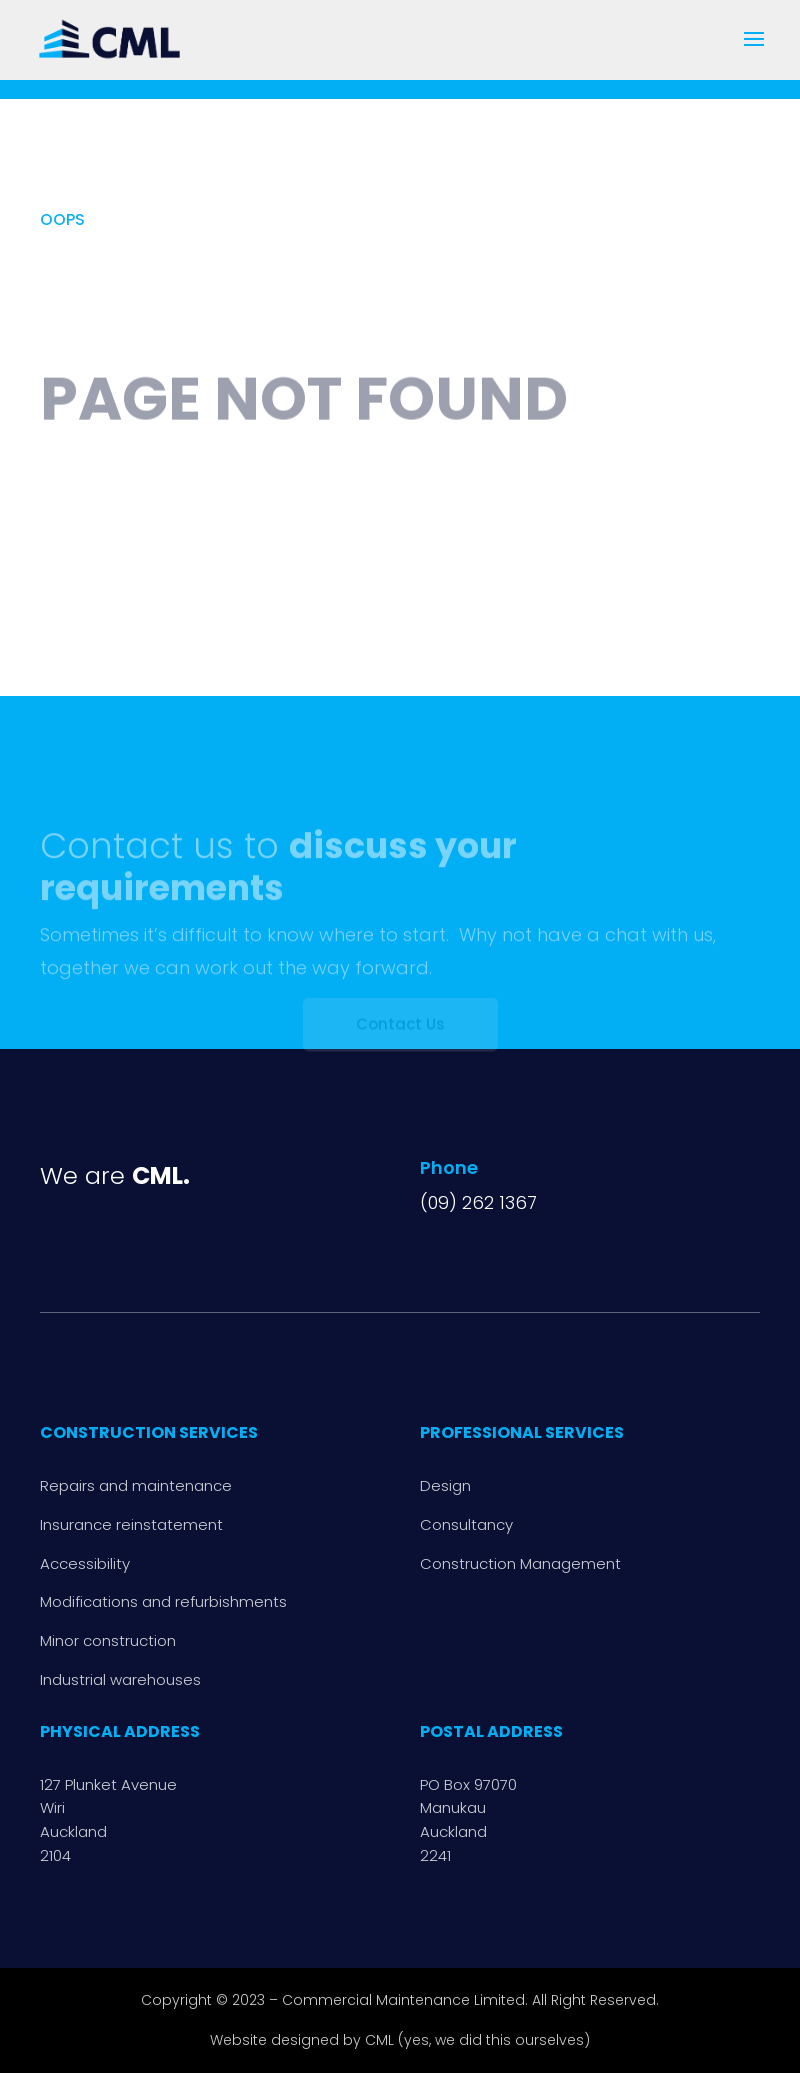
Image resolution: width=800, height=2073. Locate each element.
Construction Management (520, 1563)
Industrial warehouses (120, 1679)
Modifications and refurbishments (163, 1601)
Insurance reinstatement (131, 1524)
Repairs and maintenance (136, 1485)
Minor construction (108, 1640)
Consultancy (466, 1524)
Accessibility (85, 1563)
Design (445, 1485)
